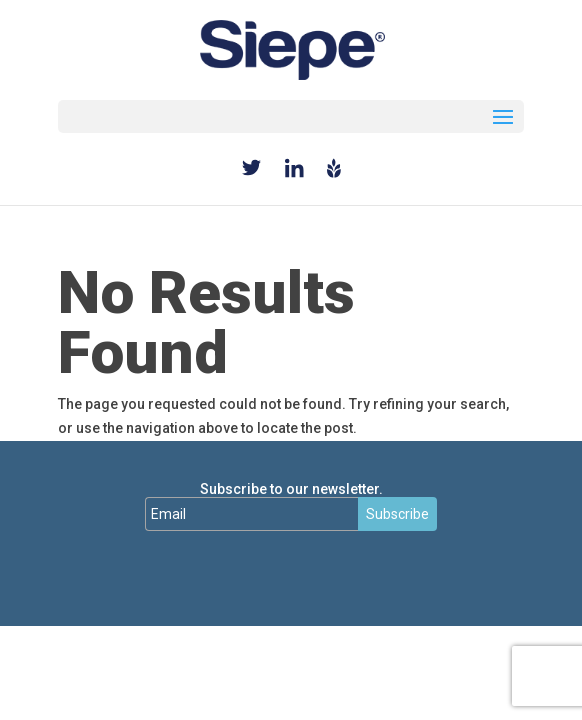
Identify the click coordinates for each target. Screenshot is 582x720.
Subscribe (397, 514)
